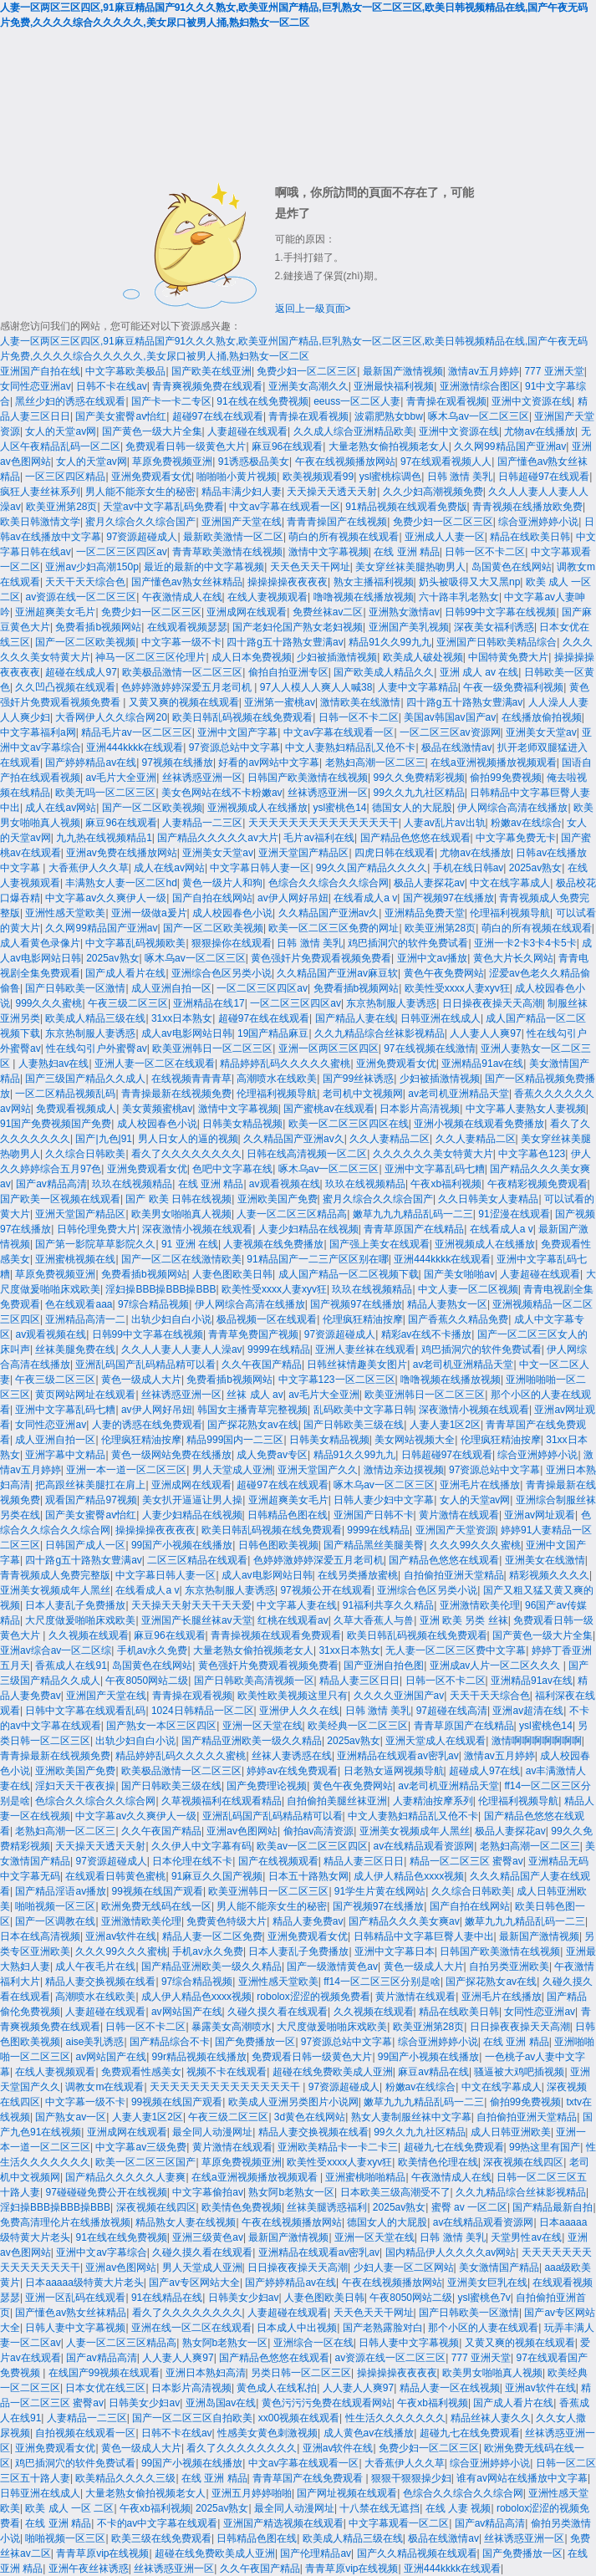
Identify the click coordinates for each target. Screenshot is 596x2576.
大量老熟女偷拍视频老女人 (389, 446)
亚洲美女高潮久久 (308, 386)
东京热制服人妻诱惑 (391, 1003)
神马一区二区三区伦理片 (150, 657)
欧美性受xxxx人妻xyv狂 (457, 988)
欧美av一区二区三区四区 (312, 1846)
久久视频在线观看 (88, 1635)
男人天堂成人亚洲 (232, 1470)
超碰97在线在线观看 (217, 416)
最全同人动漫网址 (212, 2132)
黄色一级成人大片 (141, 1379)
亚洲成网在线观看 (246, 612)
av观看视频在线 (284, 1184)
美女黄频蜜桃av (157, 1109)
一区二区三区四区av (121, 552)
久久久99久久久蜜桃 (475, 1545)
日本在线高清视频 (40, 1936)
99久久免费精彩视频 (419, 777)
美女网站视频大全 (414, 1440)
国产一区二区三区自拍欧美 (192, 2418)
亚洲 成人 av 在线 (479, 672)
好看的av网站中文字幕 (268, 762)
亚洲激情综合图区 (480, 386)
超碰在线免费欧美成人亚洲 (333, 2072)
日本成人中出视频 (297, 2328)
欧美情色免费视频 (241, 2207)
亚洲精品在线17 (208, 1003)
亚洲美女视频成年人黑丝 (55, 1590)
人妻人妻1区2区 (445, 1425)
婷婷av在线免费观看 (292, 1771)
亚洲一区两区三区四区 (328, 1048)
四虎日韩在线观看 (394, 853)
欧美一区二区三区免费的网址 (333, 928)
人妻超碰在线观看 (247, 431)
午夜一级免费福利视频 (513, 687)
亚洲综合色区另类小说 (221, 973)
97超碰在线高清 (451, 1710)
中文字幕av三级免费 (140, 2147)
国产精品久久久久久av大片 (217, 838)
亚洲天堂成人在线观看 (435, 1741)
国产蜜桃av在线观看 (328, 1109)
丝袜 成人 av (255, 1394)
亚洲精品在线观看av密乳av (397, 1756)
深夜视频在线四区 (523, 2162)
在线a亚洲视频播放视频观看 (493, 762)
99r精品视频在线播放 (199, 2057)
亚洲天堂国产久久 (318, 1470)
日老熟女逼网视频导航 (394, 1771)
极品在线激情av (456, 747)
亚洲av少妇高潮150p (91, 567)
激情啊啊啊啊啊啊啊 (537, 1741)
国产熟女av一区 (70, 2117)
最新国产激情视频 (403, 371)
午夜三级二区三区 (128, 1003)
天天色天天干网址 (310, 567)
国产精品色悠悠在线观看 (415, 838)
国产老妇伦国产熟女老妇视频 (297, 627)
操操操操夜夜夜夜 (287, 582)
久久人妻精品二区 (389, 1139)
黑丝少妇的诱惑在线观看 (70, 401)
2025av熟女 (535, 868)
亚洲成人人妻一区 (445, 537)
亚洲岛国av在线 (221, 2403)
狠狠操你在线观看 (231, 943)
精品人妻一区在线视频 (450, 2388)
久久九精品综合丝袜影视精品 (379, 1033)
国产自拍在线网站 (212, 898)
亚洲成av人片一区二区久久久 (496, 1665)
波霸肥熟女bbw (388, 416)
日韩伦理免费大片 (97, 1229)
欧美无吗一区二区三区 (105, 792)
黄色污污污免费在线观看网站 (327, 2403)
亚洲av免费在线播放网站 (121, 853)
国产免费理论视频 (267, 1786)
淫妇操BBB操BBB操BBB (160, 1289)
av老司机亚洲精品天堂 (458, 1093)
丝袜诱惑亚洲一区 (202, 777)
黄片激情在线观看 (459, 1515)
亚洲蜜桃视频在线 (75, 1259)
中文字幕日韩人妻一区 (260, 868)
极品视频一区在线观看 (266, 1319)
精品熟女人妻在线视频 (185, 2222)
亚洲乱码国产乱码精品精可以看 (145, 1364)
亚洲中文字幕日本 (394, 1951)
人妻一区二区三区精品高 (292, 1214)
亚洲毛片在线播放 (480, 1485)
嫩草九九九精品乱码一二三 (413, 1214)
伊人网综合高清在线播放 (512, 808)
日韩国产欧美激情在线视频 (307, 777)
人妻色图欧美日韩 (232, 1274)
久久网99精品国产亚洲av (510, 446)
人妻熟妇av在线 (53, 1063)
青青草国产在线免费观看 (308, 2478)
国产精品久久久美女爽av (404, 1921)
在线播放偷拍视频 (542, 717)
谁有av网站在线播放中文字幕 (522, 2478)
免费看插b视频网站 (98, 627)
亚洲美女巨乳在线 (487, 2282)
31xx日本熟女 (181, 1018)
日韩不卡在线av (111, 386)
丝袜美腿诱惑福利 (327, 2207)
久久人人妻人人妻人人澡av (181, 1349)
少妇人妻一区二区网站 (404, 2267)
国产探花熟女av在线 (252, 1425)
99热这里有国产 (544, 2147)
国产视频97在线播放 (448, 898)
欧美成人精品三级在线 (95, 1018)
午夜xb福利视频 (445, 1184)
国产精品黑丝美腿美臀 (373, 1545)
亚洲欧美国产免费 (277, 1199)
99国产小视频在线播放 (181, 1545)
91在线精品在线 (166, 2297)
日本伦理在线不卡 (192, 1861)
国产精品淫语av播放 (60, 1891)
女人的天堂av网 (60, 431)
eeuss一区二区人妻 (356, 401)
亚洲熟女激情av (404, 612)
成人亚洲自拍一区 (171, 988)
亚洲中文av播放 (432, 958)
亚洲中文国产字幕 (237, 732)
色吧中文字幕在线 (232, 1169)
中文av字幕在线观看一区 (284, 507)
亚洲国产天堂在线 (241, 522)
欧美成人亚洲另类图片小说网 (293, 2102)
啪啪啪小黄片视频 (236, 476)
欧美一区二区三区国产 (145, 2162)
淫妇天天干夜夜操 (75, 1786)
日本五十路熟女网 (308, 1876)
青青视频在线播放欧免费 (527, 507)
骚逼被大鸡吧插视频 (519, 2072)
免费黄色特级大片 (226, 1921)
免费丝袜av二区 (328, 612)
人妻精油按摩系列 (433, 1801)
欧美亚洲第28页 (61, 507)
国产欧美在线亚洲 (211, 371)
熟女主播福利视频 (374, 582)
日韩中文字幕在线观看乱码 (85, 1710)
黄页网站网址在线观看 (85, 1394)
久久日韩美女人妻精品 (488, 1199)
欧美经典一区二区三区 (358, 1726)
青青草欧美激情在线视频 (227, 552)
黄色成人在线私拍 (277, 2388)
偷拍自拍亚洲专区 (288, 672)
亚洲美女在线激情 (545, 1560)
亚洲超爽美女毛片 (55, 612)
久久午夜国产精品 (262, 1364)
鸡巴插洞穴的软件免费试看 (408, 943)
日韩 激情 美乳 (460, 476)
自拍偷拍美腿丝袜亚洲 (337, 1801)
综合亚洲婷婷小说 (538, 522)
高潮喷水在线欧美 (277, 1078)
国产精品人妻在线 (355, 1018)
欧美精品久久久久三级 (125, 2478)
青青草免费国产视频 (253, 1334)
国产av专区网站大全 (194, 2282)
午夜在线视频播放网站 (345, 461)
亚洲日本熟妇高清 (206, 2373)
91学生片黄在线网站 (379, 1891)
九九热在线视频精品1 (104, 838)
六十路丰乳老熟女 (459, 597)
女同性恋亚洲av (35, 386)
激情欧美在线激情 (360, 702)
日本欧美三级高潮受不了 (395, 2192)
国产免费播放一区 (255, 2042)
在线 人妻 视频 (458, 2508)
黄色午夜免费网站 (444, 973)
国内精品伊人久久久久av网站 (451, 2252)
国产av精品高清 (51, 1184)
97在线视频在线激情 (429, 1048)
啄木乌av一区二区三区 (478, 416)
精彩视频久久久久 (549, 1575)
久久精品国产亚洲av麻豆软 (337, 973)
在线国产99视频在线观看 (104, 2373)
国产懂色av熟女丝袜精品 (186, 582)
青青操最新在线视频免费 (176, 1093)
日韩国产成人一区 (85, 1545)
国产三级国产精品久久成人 (85, 1078)
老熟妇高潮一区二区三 (375, 762)
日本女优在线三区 (105, 2388)
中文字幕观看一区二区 (399, 2523)
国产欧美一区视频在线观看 (60, 1199)
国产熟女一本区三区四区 (161, 1726)
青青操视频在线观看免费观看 (276, 1635)
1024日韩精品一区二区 (202, 1710)
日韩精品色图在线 (287, 1515)
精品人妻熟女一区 (447, 1304)
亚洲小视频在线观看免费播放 (479, 1124)
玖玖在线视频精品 (132, 1184)
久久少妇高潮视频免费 (433, 491)
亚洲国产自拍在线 (40, 371)
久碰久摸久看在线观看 (277, 2011)
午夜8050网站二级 (146, 1680)
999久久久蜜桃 (48, 1003)
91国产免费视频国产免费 (55, 1124)
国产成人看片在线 (125, 973)
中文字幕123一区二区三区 (336, 1379)
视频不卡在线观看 (226, 2072)
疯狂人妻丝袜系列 (40, 491)
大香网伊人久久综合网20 (110, 717)
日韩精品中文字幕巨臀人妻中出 (424, 1936)
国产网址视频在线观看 (347, 2493)
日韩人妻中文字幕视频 (75, 2328)
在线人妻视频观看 (267, 597)
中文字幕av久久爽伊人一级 (105, 898)
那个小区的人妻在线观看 (483, 2328)
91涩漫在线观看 (513, 1214)
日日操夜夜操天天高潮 (492, 1003)
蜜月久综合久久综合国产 (140, 522)
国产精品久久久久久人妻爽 (125, 2177)
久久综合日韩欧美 (85, 1154)
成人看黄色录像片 (40, 943)
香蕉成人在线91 (70, 1665)
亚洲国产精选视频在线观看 (283, 2523)
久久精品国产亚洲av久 (329, 913)
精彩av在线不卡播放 (426, 1334)
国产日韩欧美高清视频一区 (254, 1680)
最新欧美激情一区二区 (233, 537)
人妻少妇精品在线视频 (308, 1229)
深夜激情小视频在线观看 (197, 1229)
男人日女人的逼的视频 (188, 1139)
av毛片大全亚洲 (120, 777)
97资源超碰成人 (141, 537)
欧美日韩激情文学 (40, 522)
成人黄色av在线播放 (369, 2433)
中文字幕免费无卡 (516, 838)
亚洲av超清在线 (527, 1710)
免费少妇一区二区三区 (307, 371)
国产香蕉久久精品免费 (458, 1319)
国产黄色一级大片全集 (152, 431)
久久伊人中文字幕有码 (201, 1846)
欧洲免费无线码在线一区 (156, 1906)
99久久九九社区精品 (419, 792)
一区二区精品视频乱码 (65, 1093)
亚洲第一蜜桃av (279, 702)
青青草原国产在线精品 (414, 1229)
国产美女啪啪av (459, 1274)
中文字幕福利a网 (38, 732)
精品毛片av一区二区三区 (136, 732)
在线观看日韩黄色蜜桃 (115, 1876)
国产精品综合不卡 (170, 2042)
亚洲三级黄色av (207, 2237)
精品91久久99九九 (390, 642)
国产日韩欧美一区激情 (75, 988)
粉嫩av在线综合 (526, 823)
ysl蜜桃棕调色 (390, 476)
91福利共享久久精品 (388, 1605)
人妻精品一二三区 (202, 823)
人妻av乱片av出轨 (444, 823)
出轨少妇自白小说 (171, 1319)
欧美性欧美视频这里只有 (292, 1695)
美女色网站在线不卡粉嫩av (222, 792)
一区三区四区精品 (65, 476)
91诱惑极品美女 (253, 461)
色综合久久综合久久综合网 (328, 883)
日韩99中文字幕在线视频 (500, 612)
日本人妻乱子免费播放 (75, 1605)
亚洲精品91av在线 (482, 1063)
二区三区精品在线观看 (197, 1560)
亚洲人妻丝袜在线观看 (365, 1349)
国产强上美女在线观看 (379, 1244)
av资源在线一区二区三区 (80, 597)
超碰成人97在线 (484, 1771)
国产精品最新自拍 (552, 2207)
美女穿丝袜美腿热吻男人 (410, 567)
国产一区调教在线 (55, 1921)
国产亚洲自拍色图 (384, 1665)
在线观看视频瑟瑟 (187, 627)
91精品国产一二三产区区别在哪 (317, 1259)
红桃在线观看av (293, 1620)
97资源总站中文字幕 (234, 747)
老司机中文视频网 (363, 1093)
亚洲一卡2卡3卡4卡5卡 (525, 943)
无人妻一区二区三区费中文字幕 (455, 1650)
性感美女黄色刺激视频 (267, 2433)
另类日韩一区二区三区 (301, 2373)
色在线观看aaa (78, 1304)
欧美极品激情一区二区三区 (182, 672)
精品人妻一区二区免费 (212, 1936)
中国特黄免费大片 (508, 657)
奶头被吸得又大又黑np (469, 582)
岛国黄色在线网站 (511, 567)
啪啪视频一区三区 (55, 1906)
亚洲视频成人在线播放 (257, 808)
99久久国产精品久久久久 (371, 868)
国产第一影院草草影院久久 (95, 1244)
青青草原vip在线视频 (102, 2553)
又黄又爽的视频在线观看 (184, 702)
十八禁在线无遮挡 (379, 2508)
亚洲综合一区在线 (313, 2343)
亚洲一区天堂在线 (262, 1726)
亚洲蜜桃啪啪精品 (365, 2177)
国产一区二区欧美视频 (85, 642)
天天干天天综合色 (85, 582)
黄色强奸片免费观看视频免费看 (321, 958)
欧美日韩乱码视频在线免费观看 (242, 717)
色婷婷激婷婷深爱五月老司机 (187, 687)
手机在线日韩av (468, 868)
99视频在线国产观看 (157, 1891)
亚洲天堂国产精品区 (303, 853)
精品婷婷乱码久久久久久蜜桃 (285, 1063)
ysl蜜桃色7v (483, 2297)
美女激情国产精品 (499, 2267)
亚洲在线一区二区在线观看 (191, 2328)
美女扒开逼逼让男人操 (192, 1500)
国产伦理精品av (315, 2553)
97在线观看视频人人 (446, 461)
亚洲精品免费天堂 (425, 913)
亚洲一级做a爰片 (149, 913)
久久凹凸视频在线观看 (65, 687)
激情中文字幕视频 (328, 552)
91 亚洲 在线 (189, 1244)
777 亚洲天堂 (553, 371)
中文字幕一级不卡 (181, 642)
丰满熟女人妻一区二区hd (120, 883)
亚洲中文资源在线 (532, 401)
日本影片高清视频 (420, 1109)
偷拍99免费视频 (505, 777)
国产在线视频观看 (278, 1861)
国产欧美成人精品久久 (384, 672)
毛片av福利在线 (318, 838)
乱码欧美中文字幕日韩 (363, 1410)
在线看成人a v (365, 898)
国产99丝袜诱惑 (358, 1078)
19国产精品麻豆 (272, 1033)
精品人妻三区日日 (359, 1680)
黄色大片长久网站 (513, 958)
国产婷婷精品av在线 (90, 762)
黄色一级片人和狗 (222, 883)
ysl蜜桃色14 (340, 808)
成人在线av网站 (60, 808)
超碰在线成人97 (80, 672)
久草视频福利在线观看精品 (221, 1801)
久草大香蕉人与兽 (374, 1620)
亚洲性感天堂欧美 (65, 913)
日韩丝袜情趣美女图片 (357, 1364)
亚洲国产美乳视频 (409, 627)
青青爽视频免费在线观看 (207, 386)
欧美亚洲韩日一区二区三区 (212, 1048)
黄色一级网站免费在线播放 (171, 1455)
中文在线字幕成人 (510, 883)
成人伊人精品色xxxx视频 (409, 1876)
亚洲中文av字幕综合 (101, 2252)
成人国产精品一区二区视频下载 (348, 1274)
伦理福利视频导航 (510, 913)
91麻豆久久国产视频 (216, 1876)
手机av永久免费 (152, 1650)
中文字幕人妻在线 (297, 1605)
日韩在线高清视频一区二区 (307, 1154)
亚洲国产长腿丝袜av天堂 (196, 1620)
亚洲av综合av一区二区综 (55, 1650)
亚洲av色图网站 (242, 1831)
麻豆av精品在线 (433, 2072)
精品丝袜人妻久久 (491, 2418)
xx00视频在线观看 (298, 2418)
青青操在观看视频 (446, 401)
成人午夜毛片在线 (95, 1966)
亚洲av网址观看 (539, 1515)
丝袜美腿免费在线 (75, 1349)
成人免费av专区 (272, 1455)
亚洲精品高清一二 (85, 1319)
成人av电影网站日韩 (186, 1033)
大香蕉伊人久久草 (88, 868)
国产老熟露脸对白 (383, 2328)
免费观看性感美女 (141, 2072)
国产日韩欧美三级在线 (353, 1425)
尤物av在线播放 (539, 431)
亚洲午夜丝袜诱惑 (88, 2568)
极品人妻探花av (429, 883)
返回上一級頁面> (313, 308)
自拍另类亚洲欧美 (509, 1966)
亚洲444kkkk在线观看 (134, 747)
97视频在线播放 (177, 762)
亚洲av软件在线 (120, 1936)
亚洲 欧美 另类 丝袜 (464, 1620)
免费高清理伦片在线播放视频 (65, 2222)
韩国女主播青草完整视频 (252, 1410)
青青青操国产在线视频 (337, 522)
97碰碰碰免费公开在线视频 (105, 2192)
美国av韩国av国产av (450, 717)
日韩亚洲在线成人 (440, 1018)
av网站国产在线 (186, 2011)
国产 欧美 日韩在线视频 (178, 1199)
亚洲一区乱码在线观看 (75, 2297)
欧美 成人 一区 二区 (69, 2508)
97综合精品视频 (153, 1304)
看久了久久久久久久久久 (186, 1154)
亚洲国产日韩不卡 (374, 1515)
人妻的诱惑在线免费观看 (147, 1425)
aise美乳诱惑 (94, 2042)
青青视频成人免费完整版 (55, 1575)
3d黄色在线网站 (309, 2117)
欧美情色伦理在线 (438, 2162)
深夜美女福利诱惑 (494, 627)
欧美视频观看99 (318, 476)
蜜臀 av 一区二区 (469, 2207)
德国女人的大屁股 (412, 808)
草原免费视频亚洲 (172, 461)
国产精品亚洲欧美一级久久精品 (251, 1741)
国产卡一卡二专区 (171, 401)
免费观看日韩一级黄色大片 (185, 446)
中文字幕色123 (531, 1154)
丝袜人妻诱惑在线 (292, 1756)
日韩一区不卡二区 (485, 552)
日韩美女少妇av (243, 2297)
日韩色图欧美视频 (278, 1545)
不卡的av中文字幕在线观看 (157, 2523)
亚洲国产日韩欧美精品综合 (496, 642)
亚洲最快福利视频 (394, 386)
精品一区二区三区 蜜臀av (466, 1861)
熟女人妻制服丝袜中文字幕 (411, 2117)
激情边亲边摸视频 (404, 1470)
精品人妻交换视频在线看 (100, 1981)
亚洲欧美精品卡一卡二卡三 (338, 2147)
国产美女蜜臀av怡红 (120, 416)
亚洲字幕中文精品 (65, 1455)
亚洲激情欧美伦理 (480, 1605)
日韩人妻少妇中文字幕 (384, 1500)
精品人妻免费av (308, 1921)
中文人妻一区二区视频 (468, 1289)
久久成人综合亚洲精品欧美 (353, 431)
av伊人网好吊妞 (293, 898)
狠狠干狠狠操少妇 (411, 2478)
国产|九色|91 (103, 1139)
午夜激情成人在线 (182, 597)
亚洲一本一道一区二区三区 (126, 1470)
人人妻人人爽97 (485, 1033)
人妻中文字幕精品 (418, 687)
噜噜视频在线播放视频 (363, 597)
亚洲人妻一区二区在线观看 (154, 1063)
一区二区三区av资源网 (450, 732)
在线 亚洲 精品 (407, 552)
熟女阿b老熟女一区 (291, 2192)
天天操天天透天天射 (332, 491)
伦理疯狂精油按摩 (363, 1319)
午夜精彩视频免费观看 (537, 1184)
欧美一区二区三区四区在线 (348, 1124)
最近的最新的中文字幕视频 (204, 567)
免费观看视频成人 (76, 1109)
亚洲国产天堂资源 (455, 1530)
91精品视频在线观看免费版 (405, 507)
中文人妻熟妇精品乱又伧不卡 (350, 747)
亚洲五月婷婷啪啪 (251, 2493)
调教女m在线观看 (104, 2087)
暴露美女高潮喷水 (231, 2027)
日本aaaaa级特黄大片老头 (84, 2282)
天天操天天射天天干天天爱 (191, 1605)
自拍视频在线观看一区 (85, 2433)
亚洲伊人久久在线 (299, 1710)
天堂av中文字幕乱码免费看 (163, 507)
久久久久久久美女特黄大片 (433, 1154)
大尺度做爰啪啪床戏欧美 (80, 1620)
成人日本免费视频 (251, 657)
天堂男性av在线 (526, 2237)
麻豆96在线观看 (287, 446)
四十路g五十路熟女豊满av (285, 642)
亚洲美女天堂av (541, 732)
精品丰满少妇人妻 (241, 491)
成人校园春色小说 (232, 913)
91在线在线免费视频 (262, 401)
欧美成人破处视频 (423, 657)
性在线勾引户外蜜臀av (96, 1048)
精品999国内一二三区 (234, 1440)
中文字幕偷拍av (207, 2192)
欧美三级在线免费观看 (161, 2538)
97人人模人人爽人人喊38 (316, 687)
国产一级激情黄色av (332, 1966)
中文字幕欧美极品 (125, 371)
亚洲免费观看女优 (151, 476)
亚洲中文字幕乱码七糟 (435, 1169)
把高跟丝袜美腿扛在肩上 (90, 1485)
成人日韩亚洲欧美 (511, 2132)
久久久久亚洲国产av (399, 1695)
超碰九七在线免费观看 (454, 2147)
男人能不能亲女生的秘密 (140, 491)
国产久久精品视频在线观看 (417, 2553)
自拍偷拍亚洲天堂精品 (454, 1575)
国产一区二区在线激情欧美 (181, 1259)
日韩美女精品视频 (242, 1124)
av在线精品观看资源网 (424, 1846)
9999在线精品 (278, 1349)
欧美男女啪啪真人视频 (181, 1214)
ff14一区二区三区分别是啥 (382, 1981)
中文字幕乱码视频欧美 (135, 943)
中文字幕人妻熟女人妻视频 (526, 1109)
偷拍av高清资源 (318, 1831)
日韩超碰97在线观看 (543, 476)
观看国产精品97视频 (90, 1500)
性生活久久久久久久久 (395, 2418)
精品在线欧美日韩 (530, 537)
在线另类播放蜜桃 (358, 1575)
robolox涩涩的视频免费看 (313, 1996)
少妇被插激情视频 (337, 657)
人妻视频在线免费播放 (273, 1244)
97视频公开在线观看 (325, 1590)
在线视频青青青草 (191, 1078)
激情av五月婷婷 (483, 371)
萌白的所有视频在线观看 (343, 537)
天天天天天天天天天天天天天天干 (323, 823)
